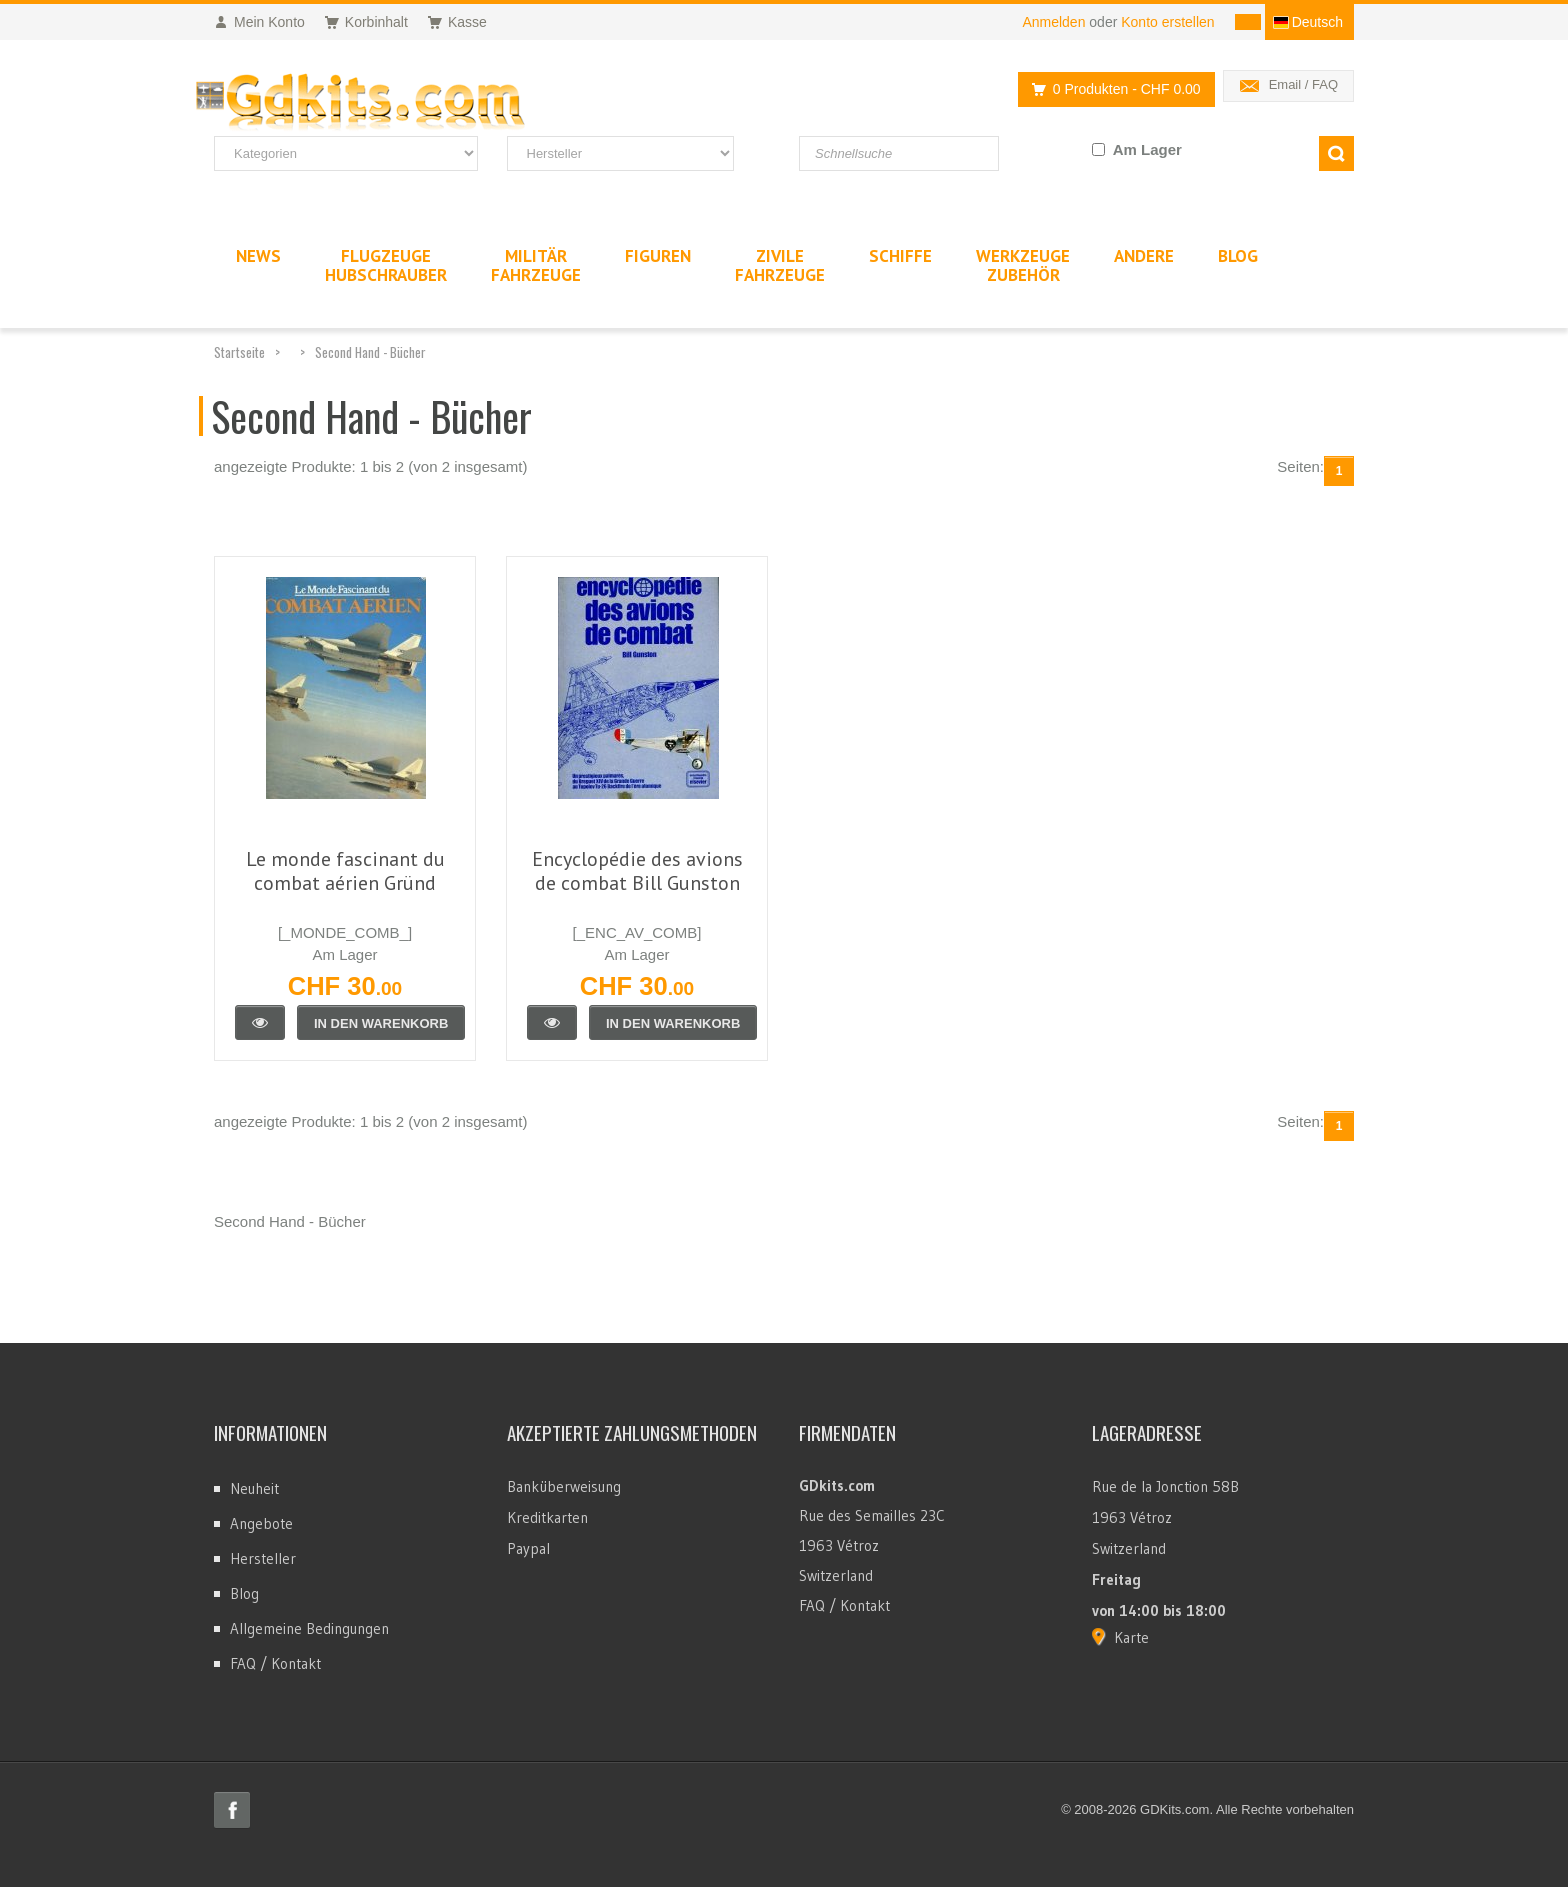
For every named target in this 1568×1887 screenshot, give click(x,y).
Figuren (658, 256)
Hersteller (263, 1558)
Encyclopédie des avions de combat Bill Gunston (637, 871)
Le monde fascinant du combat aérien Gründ (345, 871)
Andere (1144, 256)
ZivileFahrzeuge (780, 265)
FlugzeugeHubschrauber (386, 265)
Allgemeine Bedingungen (309, 1628)
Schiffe (900, 256)
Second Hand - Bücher (370, 352)
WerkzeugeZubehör (1023, 265)
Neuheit (254, 1488)
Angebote (261, 1523)
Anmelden (1053, 22)
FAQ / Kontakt (275, 1663)
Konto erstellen (1167, 22)
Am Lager (1147, 149)
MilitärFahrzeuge (536, 265)
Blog (244, 1593)
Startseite (239, 352)
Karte (1131, 1637)
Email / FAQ (1303, 84)
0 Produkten (1111, 89)
